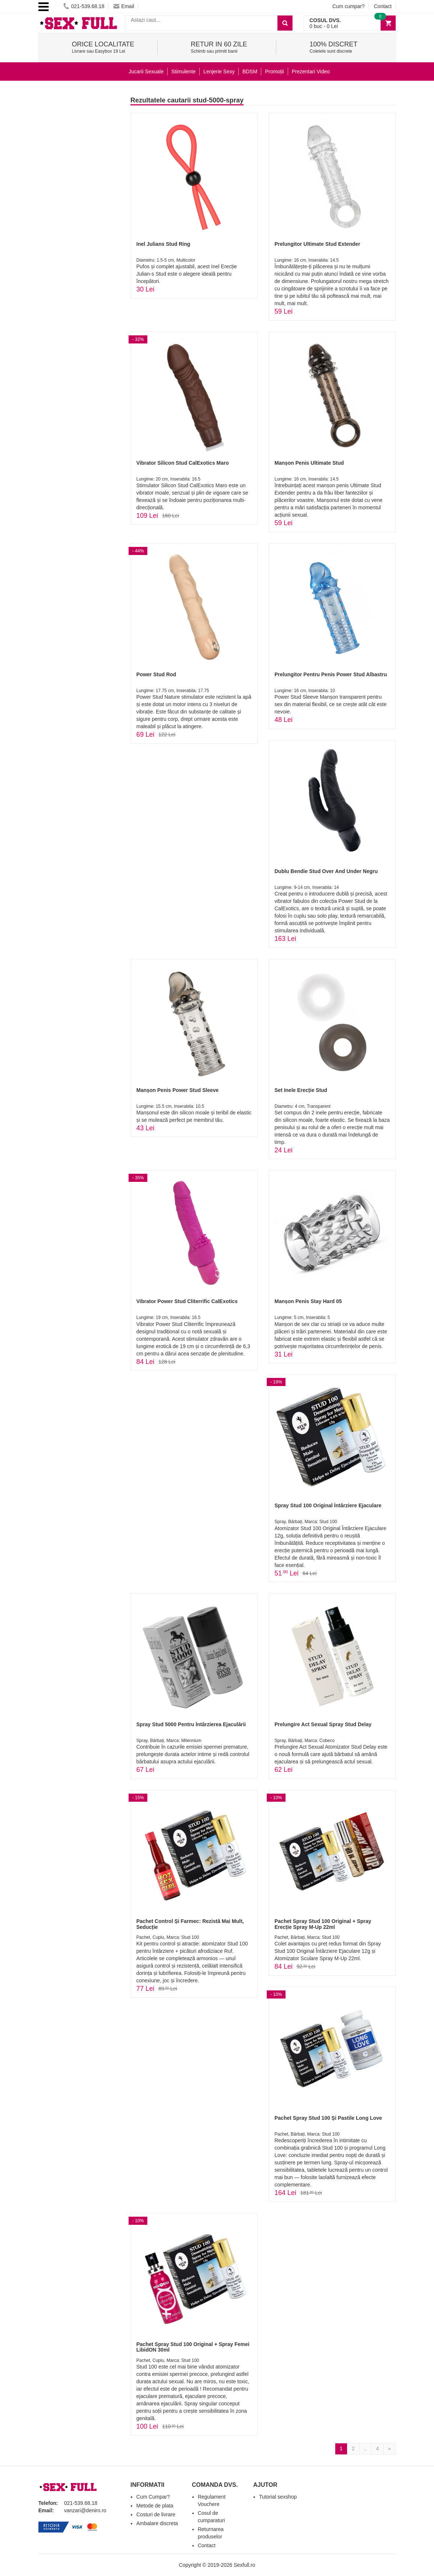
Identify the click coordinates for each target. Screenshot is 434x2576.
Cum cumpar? (348, 6)
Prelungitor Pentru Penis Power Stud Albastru (330, 674)
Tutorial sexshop (278, 2497)
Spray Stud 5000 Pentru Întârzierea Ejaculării (191, 1724)
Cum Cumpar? (153, 2497)
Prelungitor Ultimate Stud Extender (317, 244)
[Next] (389, 2449)
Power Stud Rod (156, 674)
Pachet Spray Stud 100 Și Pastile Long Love (328, 2118)
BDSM (249, 71)
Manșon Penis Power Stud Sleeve (177, 1090)
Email (123, 6)
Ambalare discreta (157, 2523)
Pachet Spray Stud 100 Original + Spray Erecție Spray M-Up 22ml (322, 1924)
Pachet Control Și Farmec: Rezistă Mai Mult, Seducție (190, 1924)
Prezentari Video (311, 71)
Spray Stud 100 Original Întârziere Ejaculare (327, 1505)
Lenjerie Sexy (219, 71)
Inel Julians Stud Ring (163, 244)
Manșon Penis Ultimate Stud (309, 463)
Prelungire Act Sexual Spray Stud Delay (322, 1724)
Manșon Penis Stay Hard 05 (308, 1301)
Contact (383, 6)
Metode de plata (154, 2506)
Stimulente (183, 71)
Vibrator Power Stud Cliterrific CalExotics (187, 1301)
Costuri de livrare (155, 2514)
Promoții (274, 71)
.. (365, 2448)
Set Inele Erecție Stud (300, 1090)
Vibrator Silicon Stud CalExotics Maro (182, 463)
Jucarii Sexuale (146, 71)
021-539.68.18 (83, 6)
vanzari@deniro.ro (85, 2510)
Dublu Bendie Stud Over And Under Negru (326, 871)
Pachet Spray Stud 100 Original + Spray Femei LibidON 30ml (192, 2347)
